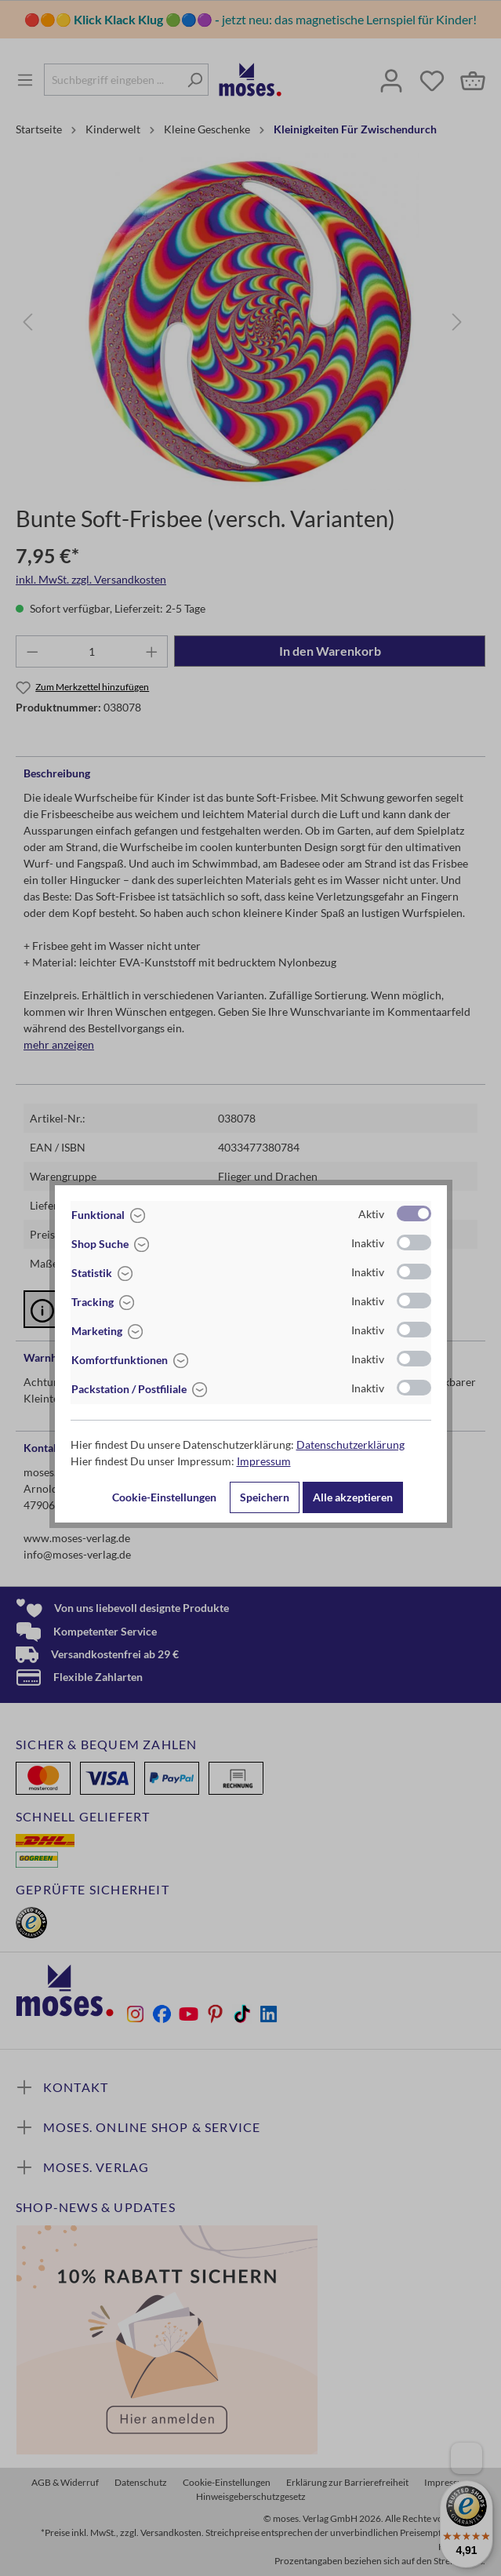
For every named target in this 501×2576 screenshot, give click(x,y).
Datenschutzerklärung (350, 1444)
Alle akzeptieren (353, 1497)
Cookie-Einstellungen (164, 1497)
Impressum (264, 1461)
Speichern (264, 1497)
